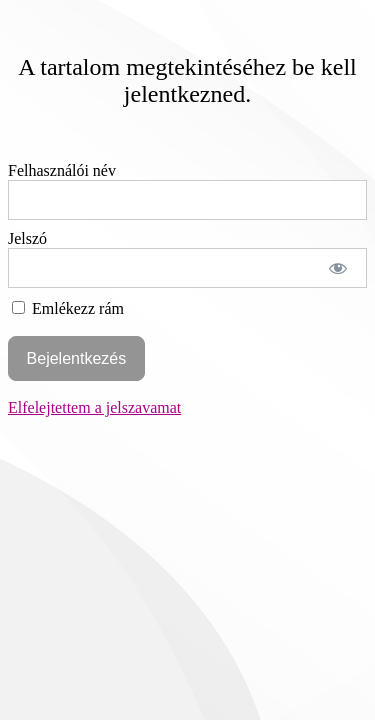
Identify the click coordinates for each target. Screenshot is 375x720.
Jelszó (27, 238)
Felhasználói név (62, 170)
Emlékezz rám (68, 308)
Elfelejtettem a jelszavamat (94, 407)
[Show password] (338, 268)
